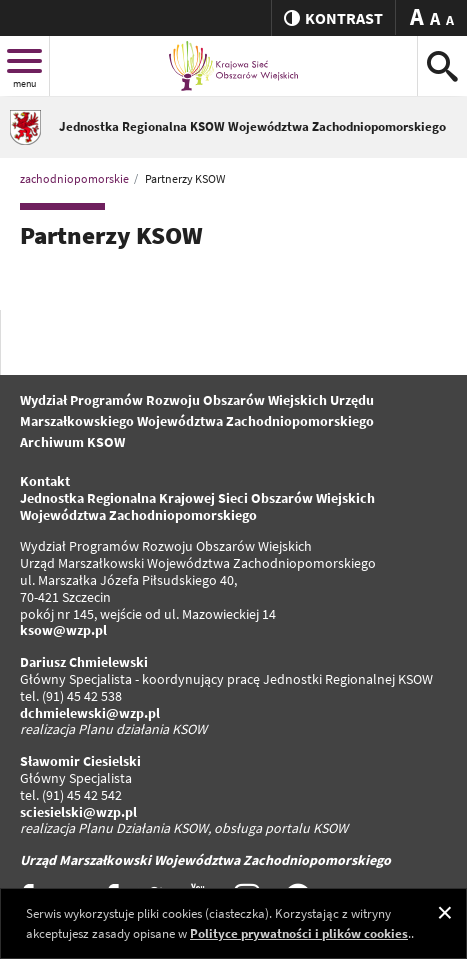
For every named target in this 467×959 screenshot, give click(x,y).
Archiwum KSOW (72, 442)
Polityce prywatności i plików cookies (299, 933)
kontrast (333, 18)
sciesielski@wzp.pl (78, 812)
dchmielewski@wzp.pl (90, 713)
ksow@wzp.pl (63, 630)
